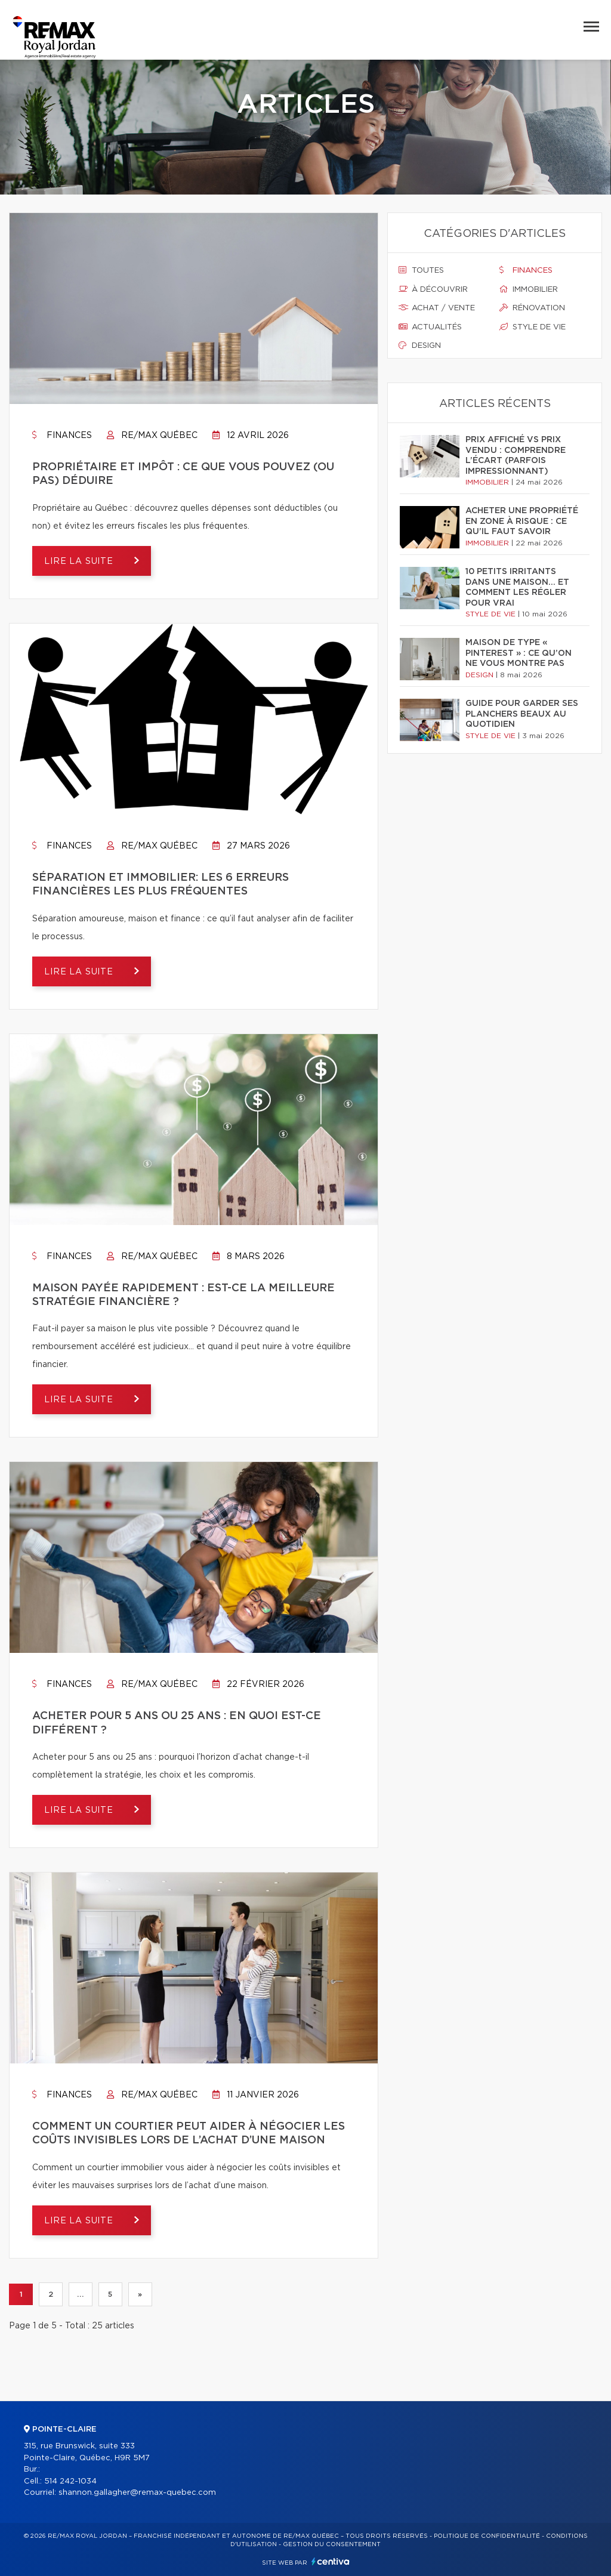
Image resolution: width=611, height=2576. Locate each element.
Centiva (330, 2561)
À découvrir (433, 289)
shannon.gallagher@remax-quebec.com (137, 2493)
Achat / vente (437, 308)
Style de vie (532, 327)
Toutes (421, 270)
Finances (62, 435)
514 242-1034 (70, 2481)
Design (420, 345)
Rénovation (532, 308)
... (80, 2294)
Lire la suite (80, 561)
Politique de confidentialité (487, 2536)
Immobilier (528, 289)
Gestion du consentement (332, 2544)
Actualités (430, 327)
